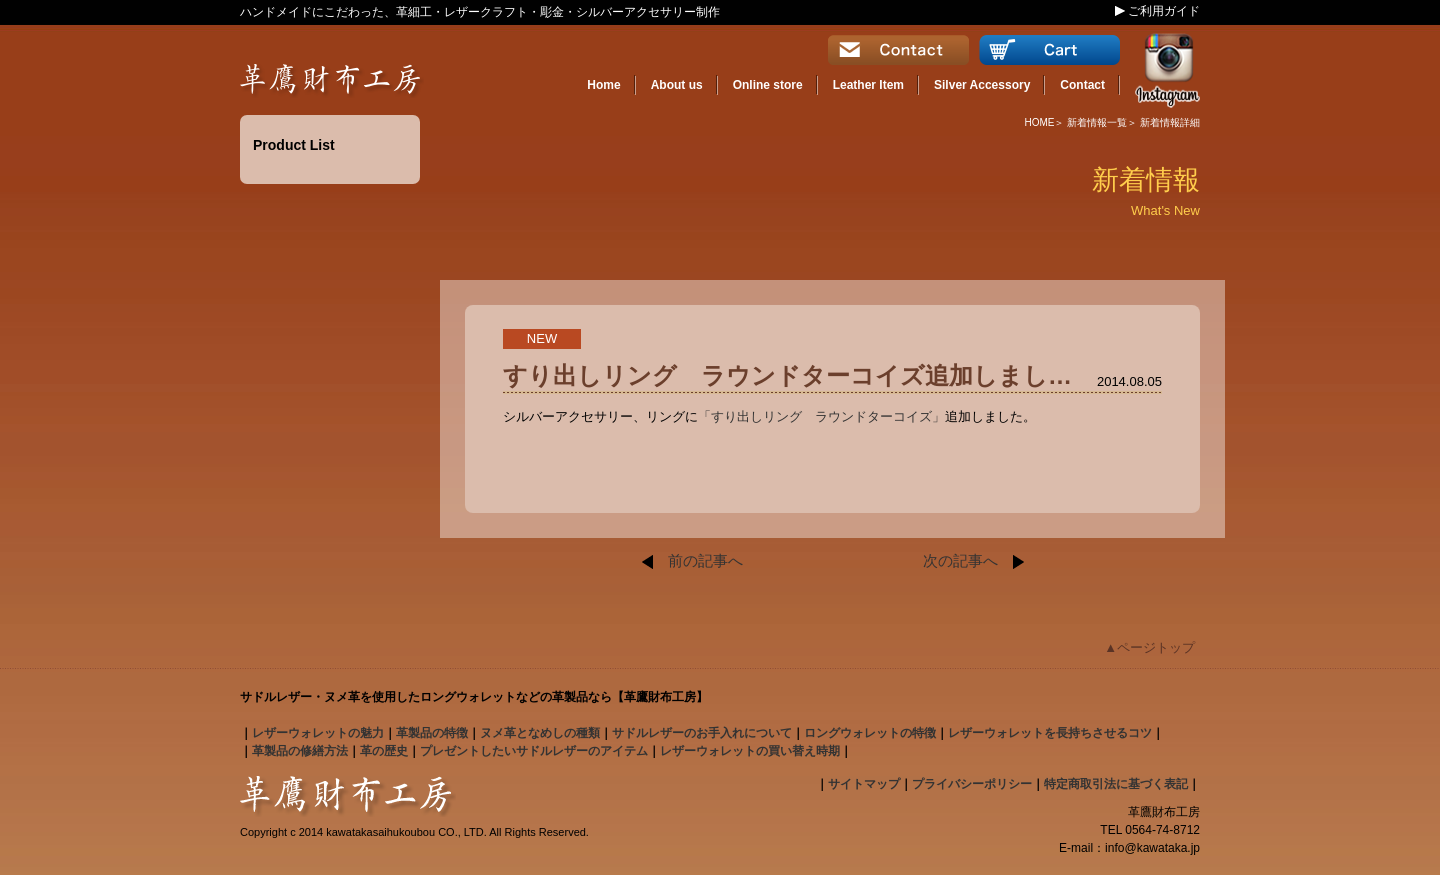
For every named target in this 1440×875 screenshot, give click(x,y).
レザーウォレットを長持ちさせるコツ (1050, 733)
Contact (1082, 85)
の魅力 (318, 733)
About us (677, 85)
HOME (1039, 122)
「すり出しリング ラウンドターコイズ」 (821, 416)
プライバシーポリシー (972, 784)
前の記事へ (692, 560)
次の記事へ (973, 560)
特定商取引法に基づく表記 (1116, 784)
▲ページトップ (1149, 647)
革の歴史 (384, 751)
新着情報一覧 (1097, 122)
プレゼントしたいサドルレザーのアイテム (534, 751)
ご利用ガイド (1164, 11)
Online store (768, 85)
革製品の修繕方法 (300, 751)
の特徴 (432, 733)
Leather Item (868, 85)
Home (603, 85)
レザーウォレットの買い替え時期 (750, 751)
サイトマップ (864, 784)
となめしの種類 (540, 733)
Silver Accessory (982, 85)
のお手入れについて (702, 733)
